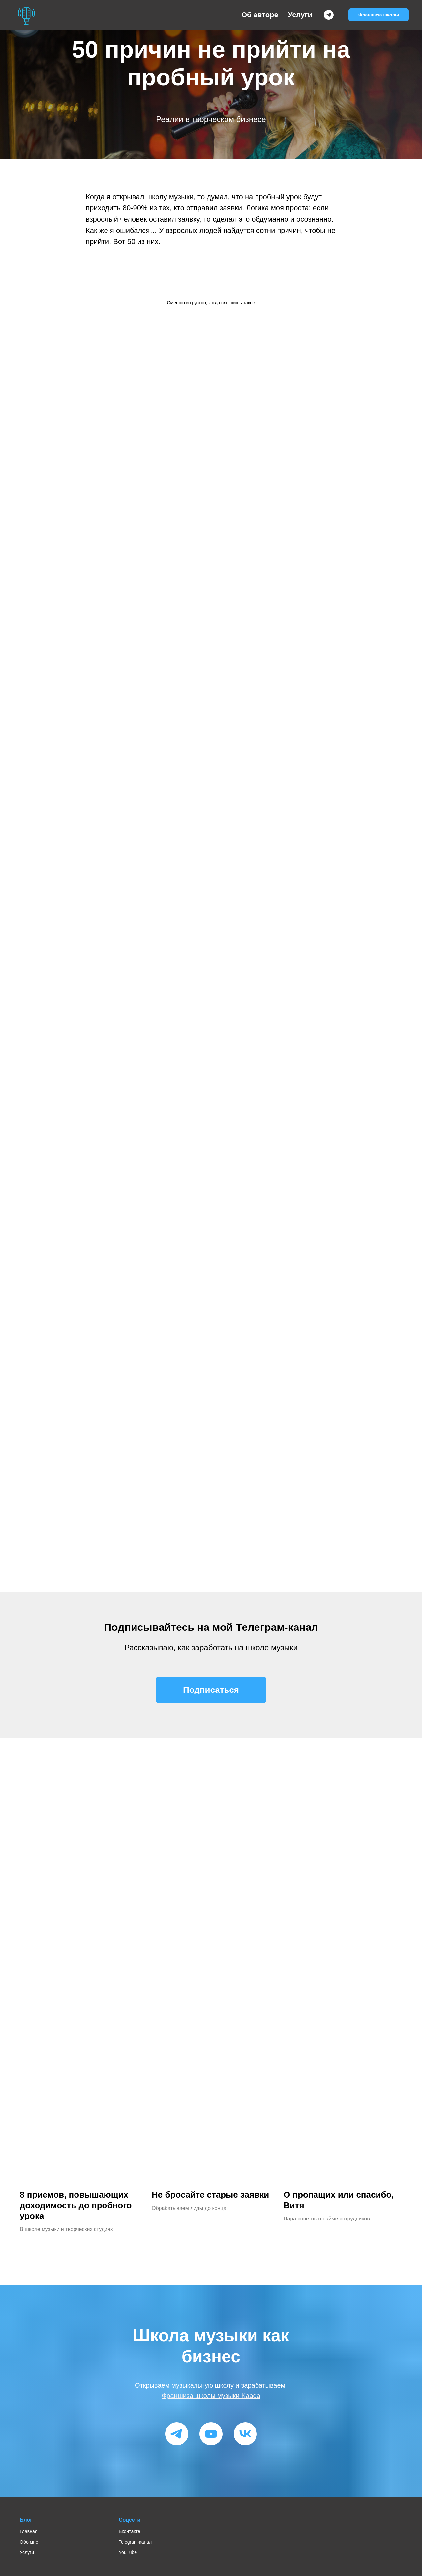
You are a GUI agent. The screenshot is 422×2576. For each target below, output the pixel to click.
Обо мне (29, 2542)
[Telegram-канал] (329, 15)
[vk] (245, 2433)
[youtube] (211, 2433)
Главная (28, 2531)
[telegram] (176, 2433)
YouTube (128, 2552)
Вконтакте (129, 2531)
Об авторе (259, 15)
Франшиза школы (378, 14)
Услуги (300, 15)
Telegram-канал (135, 2542)
